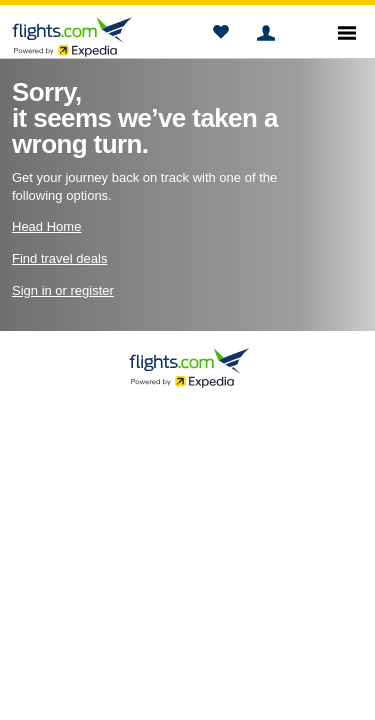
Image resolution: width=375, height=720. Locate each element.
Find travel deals (59, 258)
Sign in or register (63, 290)
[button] (220, 35)
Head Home (46, 226)
